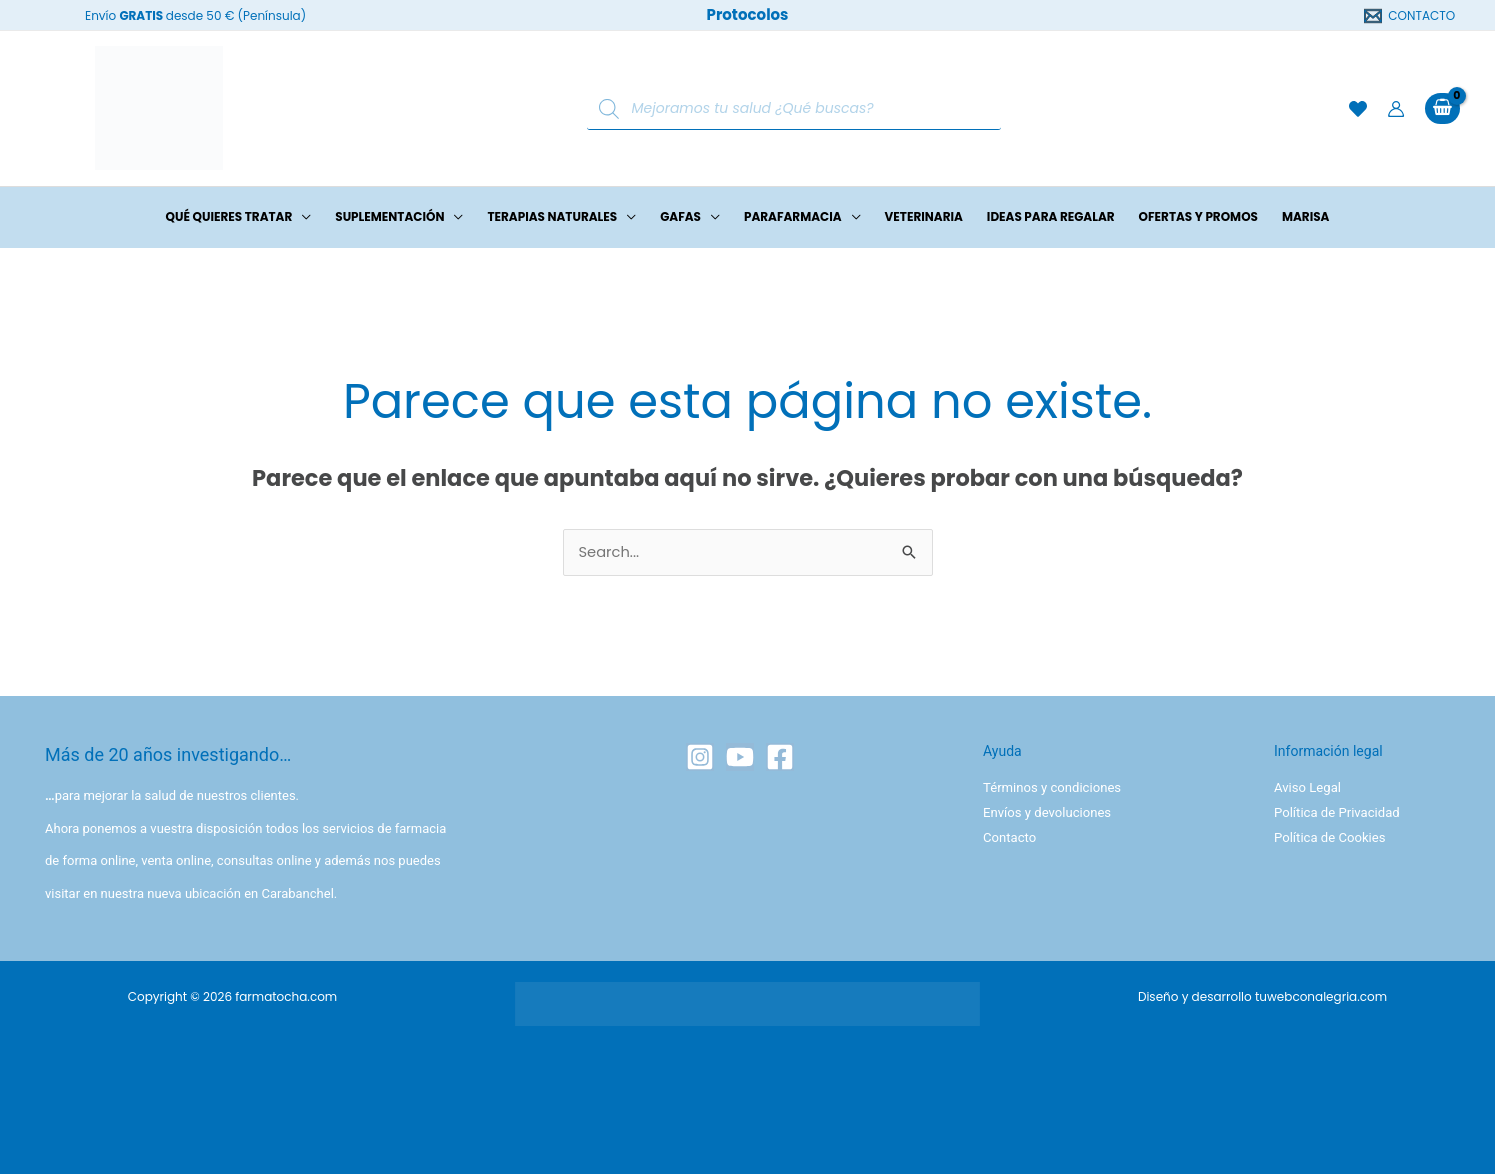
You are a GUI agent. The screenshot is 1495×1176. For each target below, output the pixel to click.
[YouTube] (740, 759)
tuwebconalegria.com (1321, 998)
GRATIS (141, 15)
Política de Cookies (1329, 838)
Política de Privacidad (1336, 814)
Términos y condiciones (1051, 789)
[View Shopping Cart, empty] (1442, 108)
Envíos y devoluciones (1046, 814)
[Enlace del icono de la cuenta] (1396, 109)
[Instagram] (700, 759)
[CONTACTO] (1410, 16)
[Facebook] (780, 759)
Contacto (1009, 838)
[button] (301, 217)
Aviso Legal (1307, 789)
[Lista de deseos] (1358, 109)
